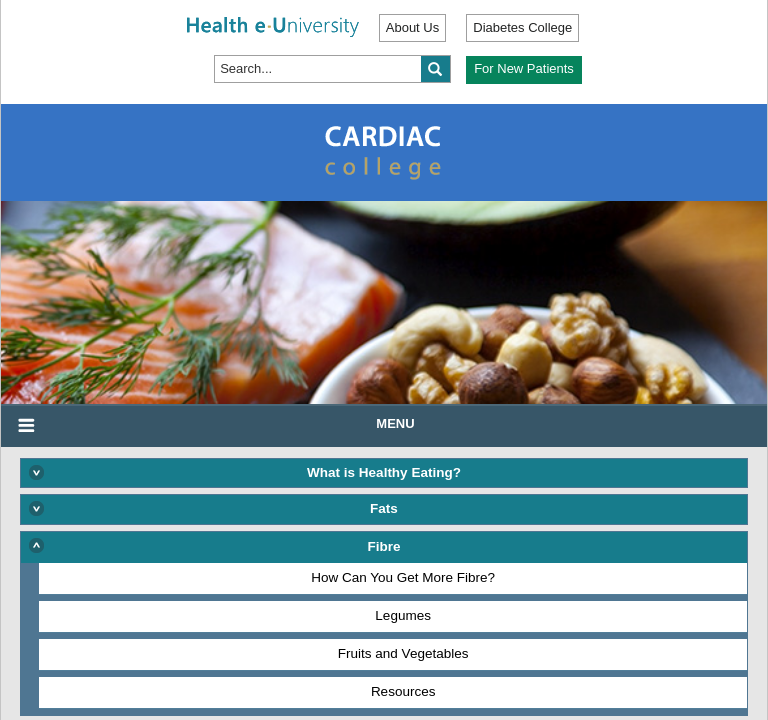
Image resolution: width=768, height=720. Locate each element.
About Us (412, 27)
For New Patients (524, 68)
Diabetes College (522, 27)
